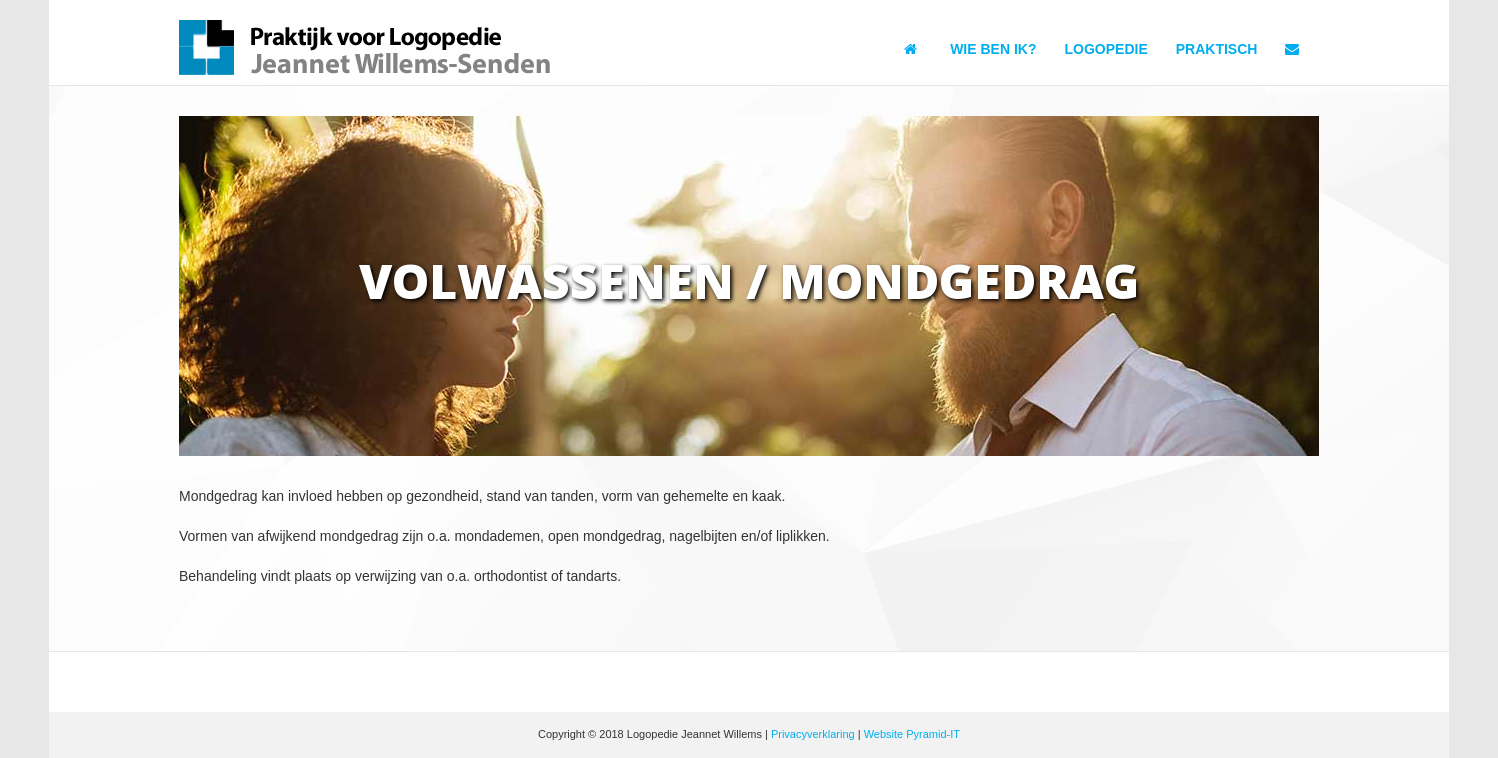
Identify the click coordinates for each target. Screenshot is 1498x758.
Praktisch (1217, 49)
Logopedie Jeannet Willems (367, 47)
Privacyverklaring (813, 734)
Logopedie (1106, 49)
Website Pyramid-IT (912, 734)
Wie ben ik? (993, 49)
